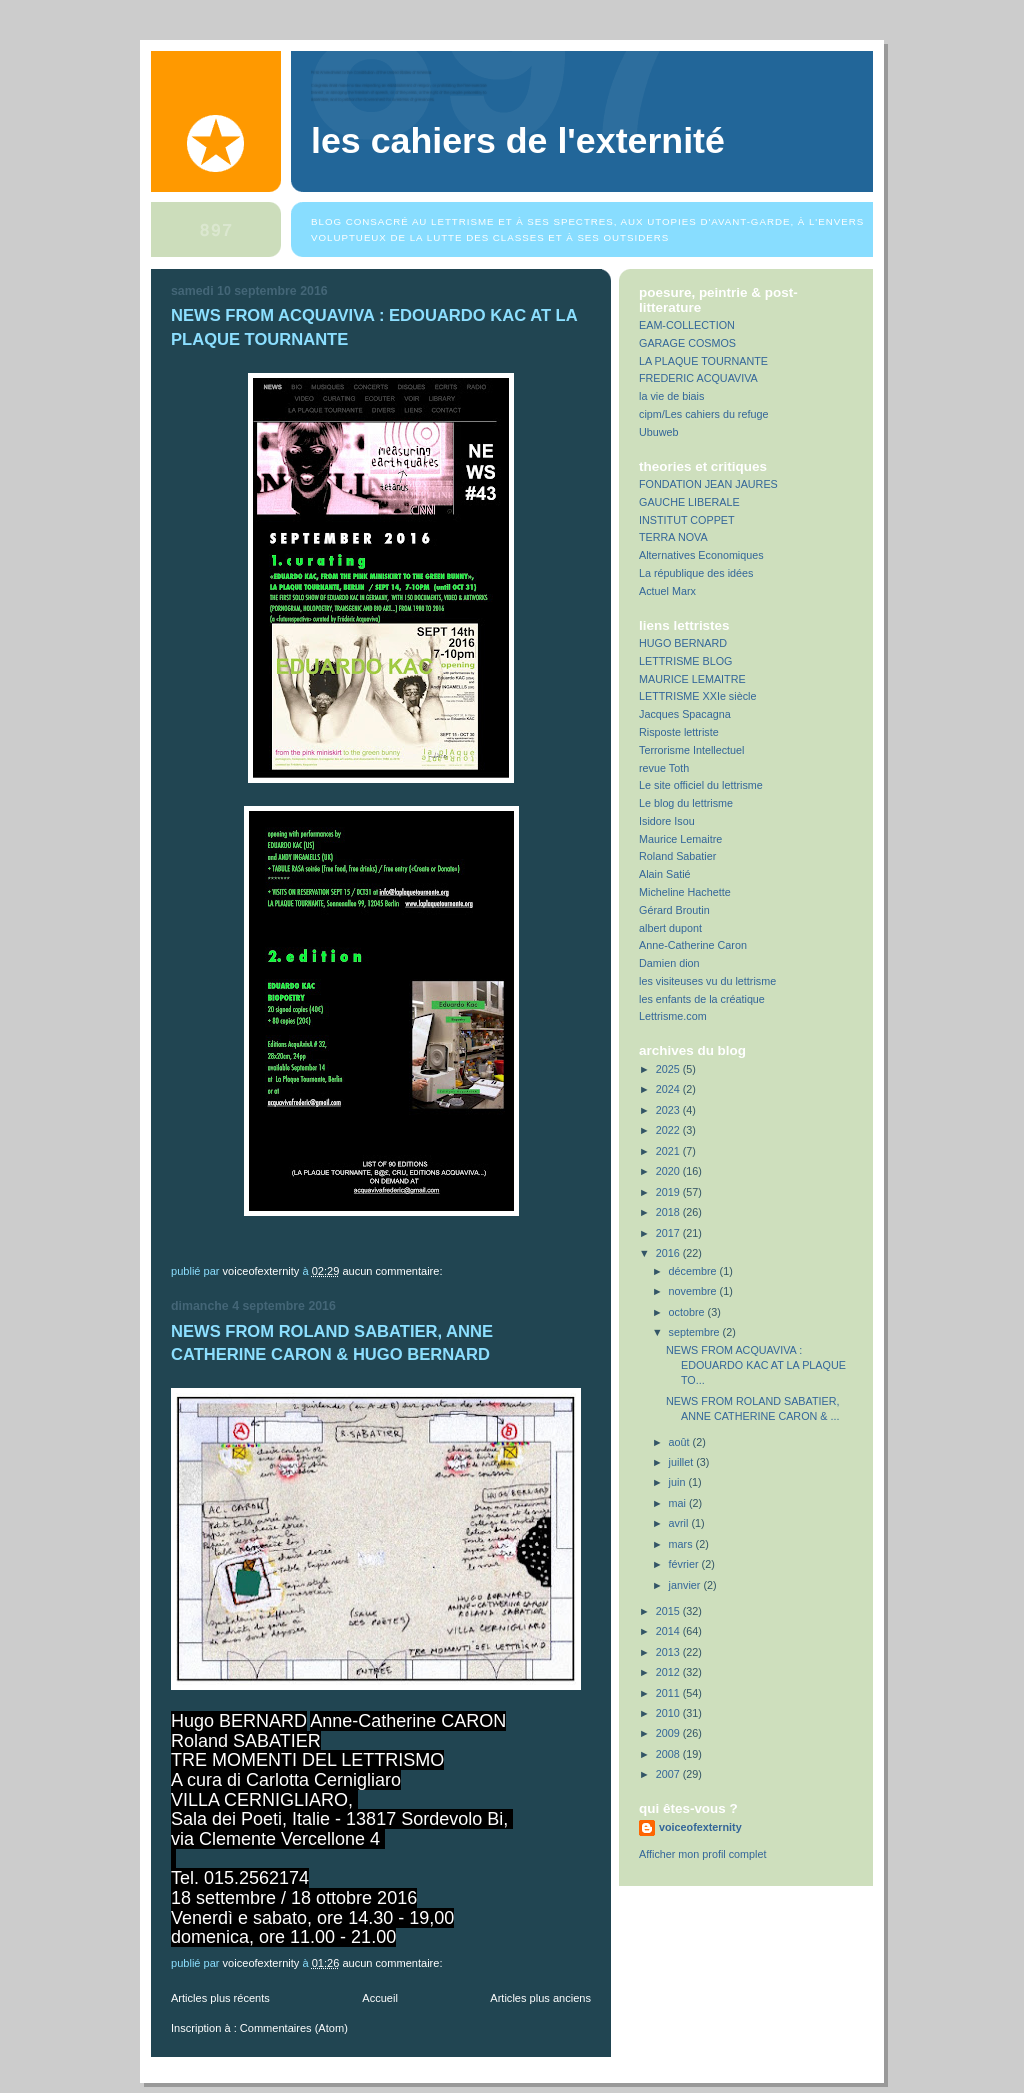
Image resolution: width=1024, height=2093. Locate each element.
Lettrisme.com (673, 1016)
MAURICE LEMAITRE (692, 679)
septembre (696, 1332)
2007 (669, 1774)
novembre (694, 1291)
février (685, 1564)
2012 (669, 1672)
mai (679, 1503)
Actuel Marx (667, 591)
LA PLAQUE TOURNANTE (703, 361)
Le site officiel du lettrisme (701, 785)
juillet (683, 1462)
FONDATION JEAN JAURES (708, 484)
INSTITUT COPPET (687, 520)
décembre (694, 1271)
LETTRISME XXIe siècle (697, 696)
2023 (669, 1110)
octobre (688, 1312)
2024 (669, 1089)
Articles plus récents (220, 1998)
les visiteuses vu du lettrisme (707, 981)
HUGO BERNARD (683, 643)
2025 (669, 1069)
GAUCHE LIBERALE (689, 502)
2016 (669, 1253)
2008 (669, 1754)
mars (682, 1544)
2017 (669, 1233)
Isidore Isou (667, 821)
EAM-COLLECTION (687, 325)
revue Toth (664, 768)
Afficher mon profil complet (702, 1854)
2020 (669, 1171)
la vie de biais (671, 396)
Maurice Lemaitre (680, 839)
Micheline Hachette (685, 892)
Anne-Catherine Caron (693, 945)
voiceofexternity (700, 1827)
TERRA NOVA (673, 537)
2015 (669, 1611)
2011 (669, 1693)
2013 (669, 1652)
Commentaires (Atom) (294, 2028)
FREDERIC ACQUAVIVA (698, 378)
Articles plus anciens (540, 1998)
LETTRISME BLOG (685, 661)
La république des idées (696, 573)
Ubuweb (659, 432)
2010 (669, 1713)
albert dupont (670, 928)
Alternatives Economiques (701, 555)
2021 (669, 1151)
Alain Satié (665, 874)
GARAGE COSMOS (687, 343)
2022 (669, 1130)
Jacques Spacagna (685, 714)
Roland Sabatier (677, 856)
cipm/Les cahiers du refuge (703, 414)
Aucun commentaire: (393, 1271)
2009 (669, 1733)
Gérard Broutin (674, 910)
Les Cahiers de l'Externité (518, 141)
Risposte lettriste (679, 732)
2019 (669, 1192)
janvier (686, 1585)
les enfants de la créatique (702, 999)
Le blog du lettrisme (686, 803)
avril (680, 1523)
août (681, 1442)
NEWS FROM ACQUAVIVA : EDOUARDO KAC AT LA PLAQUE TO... (756, 1365)
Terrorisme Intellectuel (691, 750)
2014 (669, 1631)
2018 (669, 1212)
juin (679, 1482)
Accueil (380, 1998)
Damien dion (669, 963)
